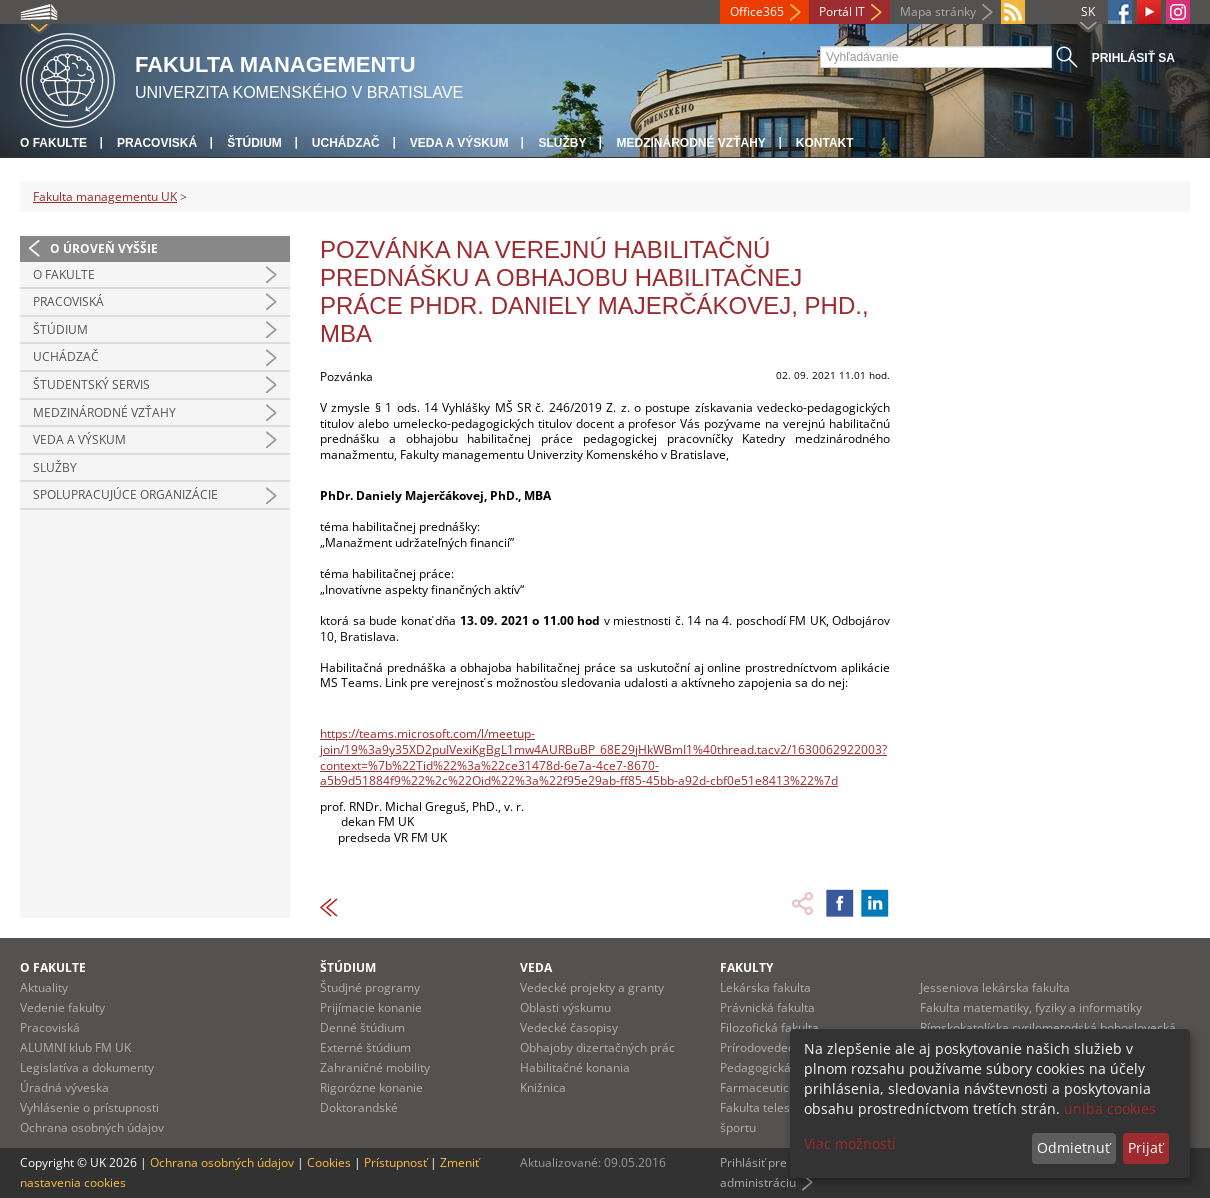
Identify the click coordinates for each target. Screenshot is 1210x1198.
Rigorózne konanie (371, 1087)
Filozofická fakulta (769, 1027)
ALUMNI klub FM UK (75, 1047)
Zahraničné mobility (375, 1067)
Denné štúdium (362, 1027)
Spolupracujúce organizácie (125, 494)
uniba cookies (1110, 1108)
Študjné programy (370, 987)
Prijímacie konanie (371, 1007)
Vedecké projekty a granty (592, 987)
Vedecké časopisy (569, 1027)
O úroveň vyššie (104, 248)
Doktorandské (359, 1107)
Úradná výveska (64, 1087)
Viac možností (850, 1143)
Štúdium (254, 143)
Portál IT (842, 11)
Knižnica (543, 1087)
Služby (562, 143)
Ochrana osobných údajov (92, 1127)
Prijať (1145, 1147)
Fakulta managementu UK (105, 196)
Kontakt (825, 143)
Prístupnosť (395, 1162)
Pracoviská (157, 143)
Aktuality (44, 987)
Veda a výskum (459, 143)
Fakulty (746, 967)
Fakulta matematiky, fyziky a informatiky (1031, 1007)
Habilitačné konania (575, 1067)
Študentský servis (91, 384)
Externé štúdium (365, 1047)
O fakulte (53, 143)
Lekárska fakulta (765, 987)
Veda (536, 967)
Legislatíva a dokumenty (87, 1067)
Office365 (757, 11)
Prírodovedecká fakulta (784, 1047)
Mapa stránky (938, 11)
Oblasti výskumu (565, 1007)
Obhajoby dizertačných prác (597, 1047)
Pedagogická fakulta (776, 1067)
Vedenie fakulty (62, 1007)
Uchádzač (346, 143)
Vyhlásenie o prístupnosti (89, 1107)
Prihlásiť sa (1133, 58)
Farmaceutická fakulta (781, 1087)
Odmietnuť (1073, 1147)
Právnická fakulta (767, 1007)
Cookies (329, 1162)
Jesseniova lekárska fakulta (995, 987)
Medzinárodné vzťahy (690, 143)
